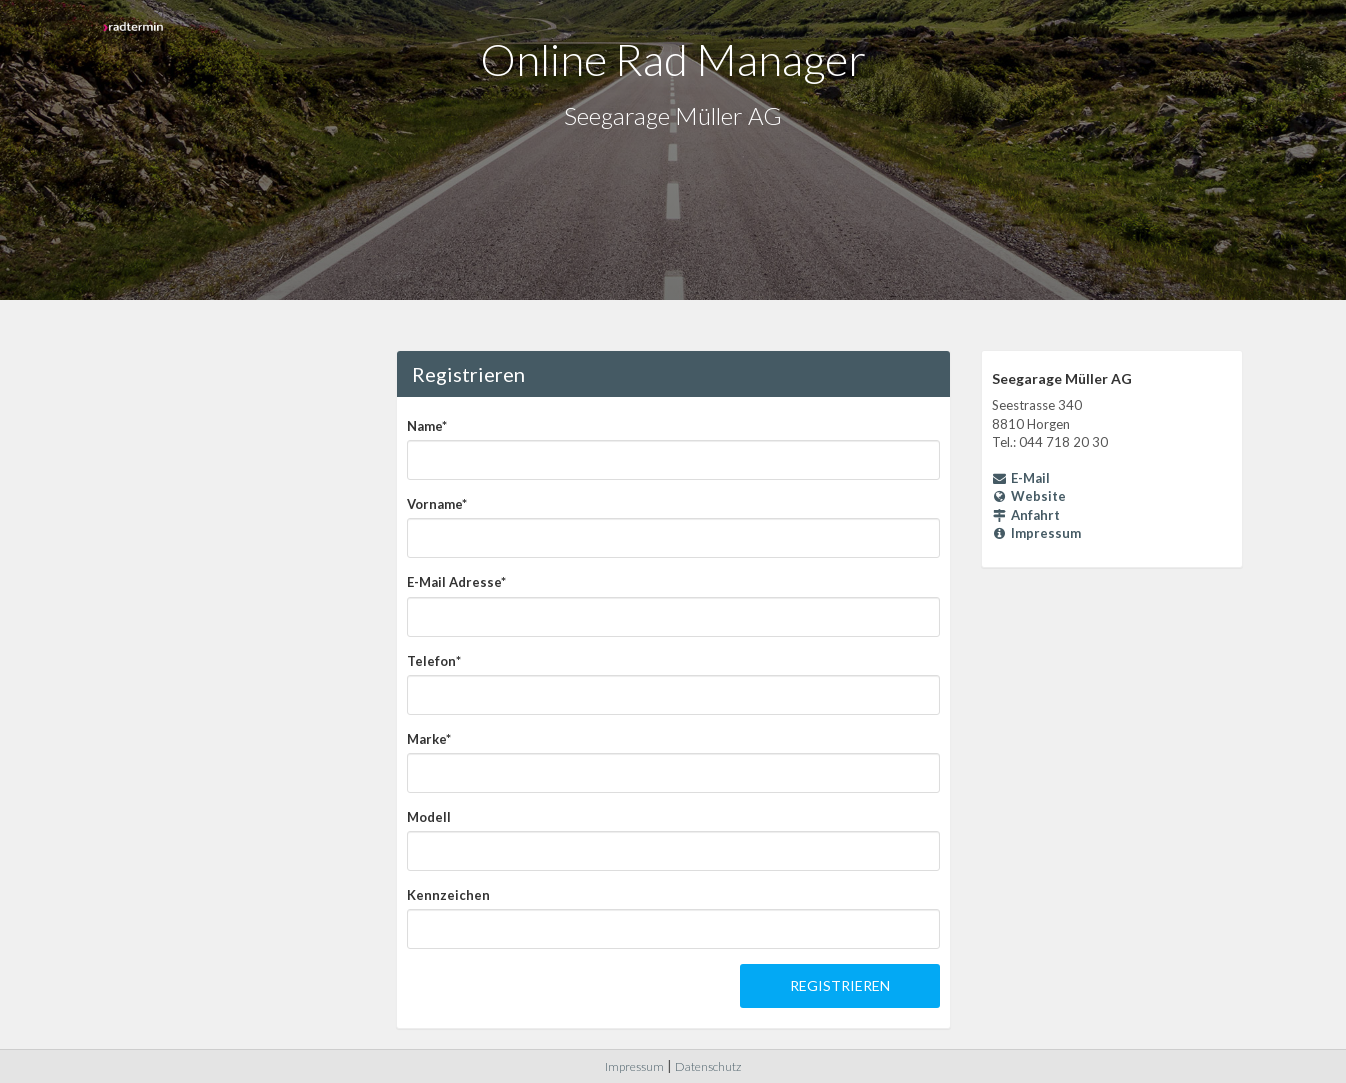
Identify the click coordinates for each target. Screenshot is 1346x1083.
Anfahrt (1026, 515)
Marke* (429, 739)
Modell (429, 817)
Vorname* (437, 504)
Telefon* (434, 661)
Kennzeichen (448, 895)
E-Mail (1021, 478)
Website (1029, 496)
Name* (427, 426)
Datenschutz (708, 1066)
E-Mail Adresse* (456, 582)
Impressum (1037, 533)
